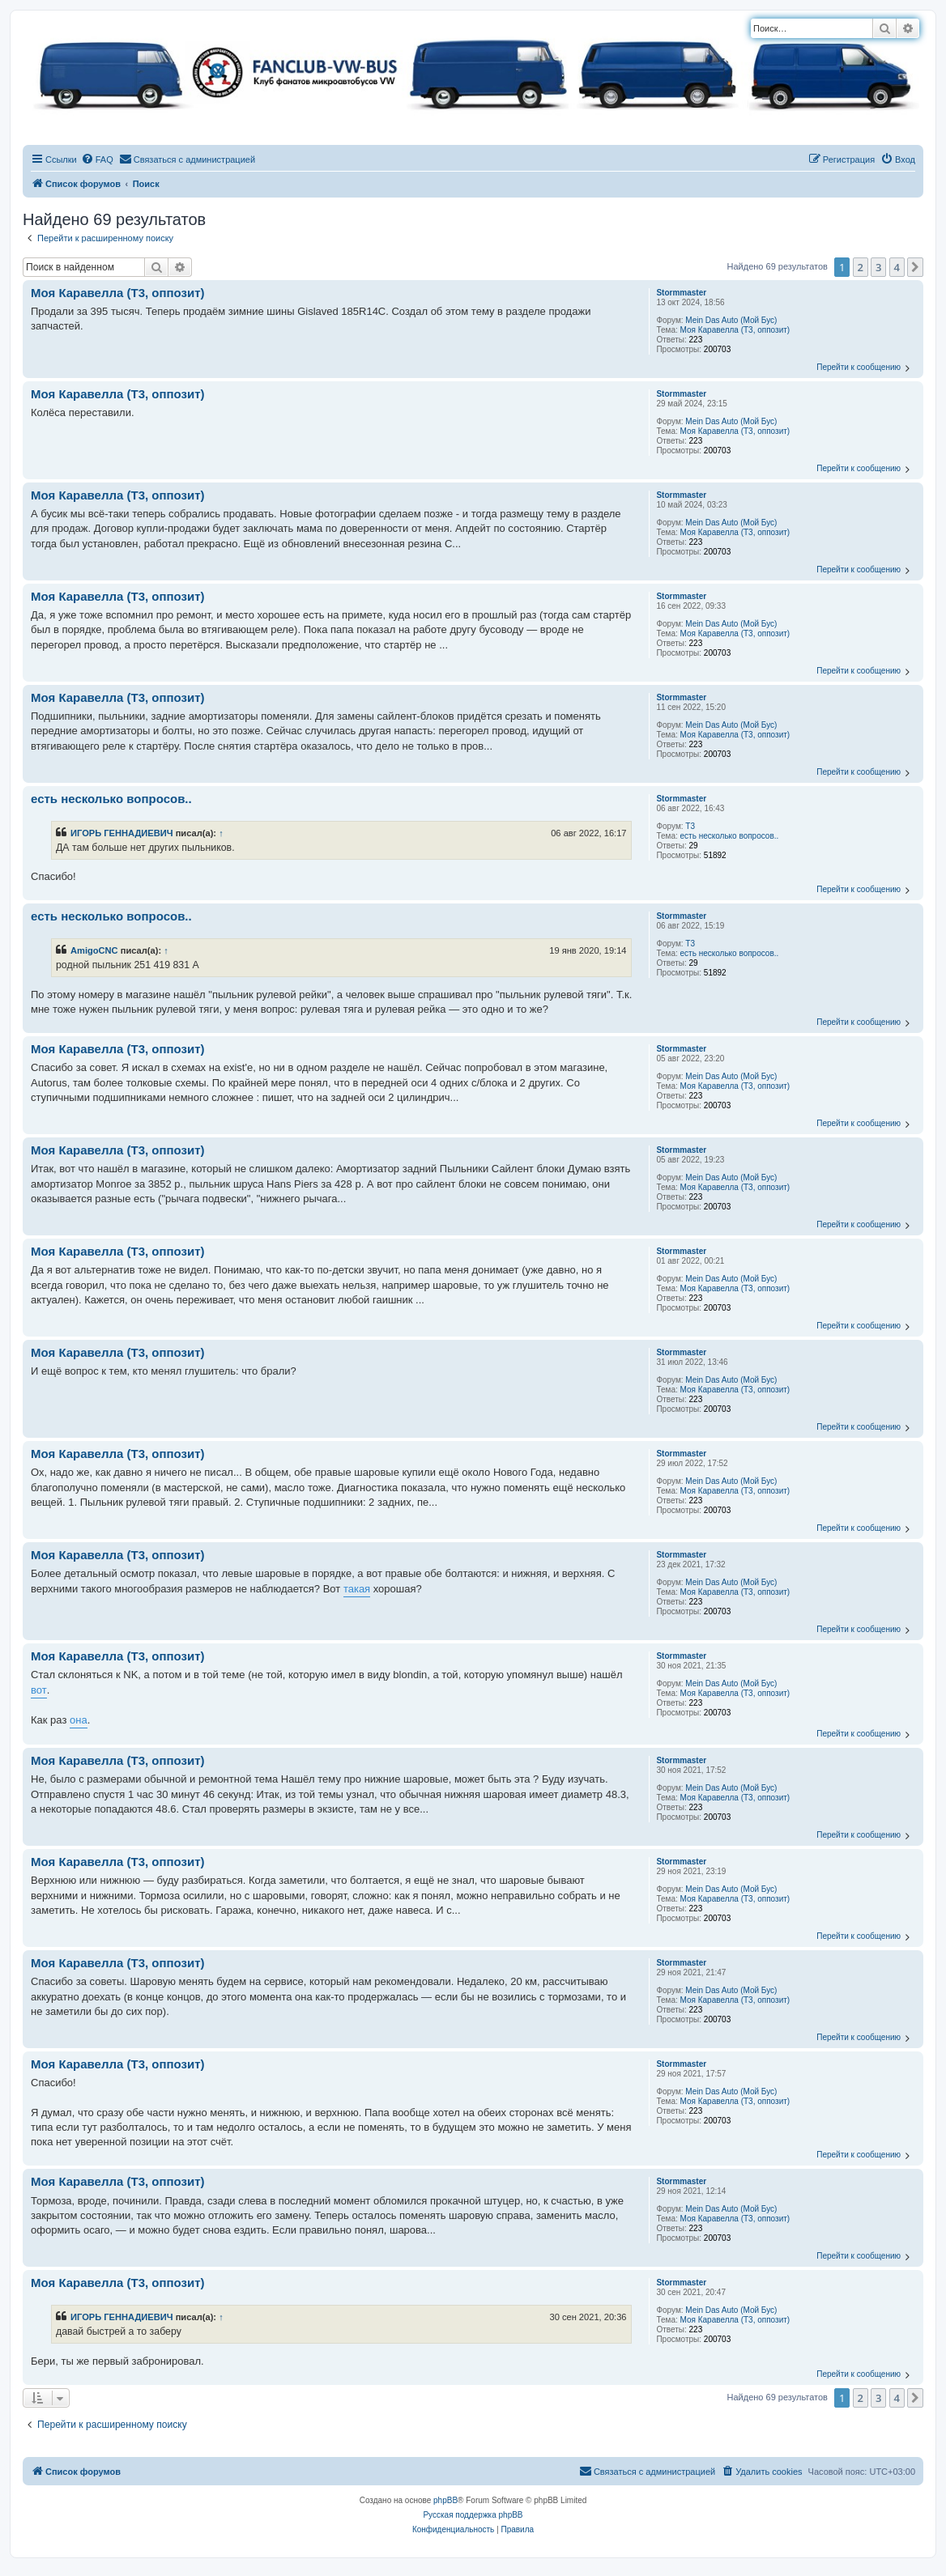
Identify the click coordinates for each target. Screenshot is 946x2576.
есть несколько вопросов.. (729, 835)
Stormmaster (681, 292)
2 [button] (860, 267)
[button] (915, 267)
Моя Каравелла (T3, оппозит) (735, 329)
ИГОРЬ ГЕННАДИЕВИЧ (121, 833)
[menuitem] (97, 159)
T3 (690, 826)
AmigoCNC (94, 950)
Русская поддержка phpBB (472, 2514)
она (78, 1720)
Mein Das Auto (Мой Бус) (731, 320)
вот (39, 1690)
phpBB (445, 2500)
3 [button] (878, 267)
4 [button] (897, 267)
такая (356, 1589)
